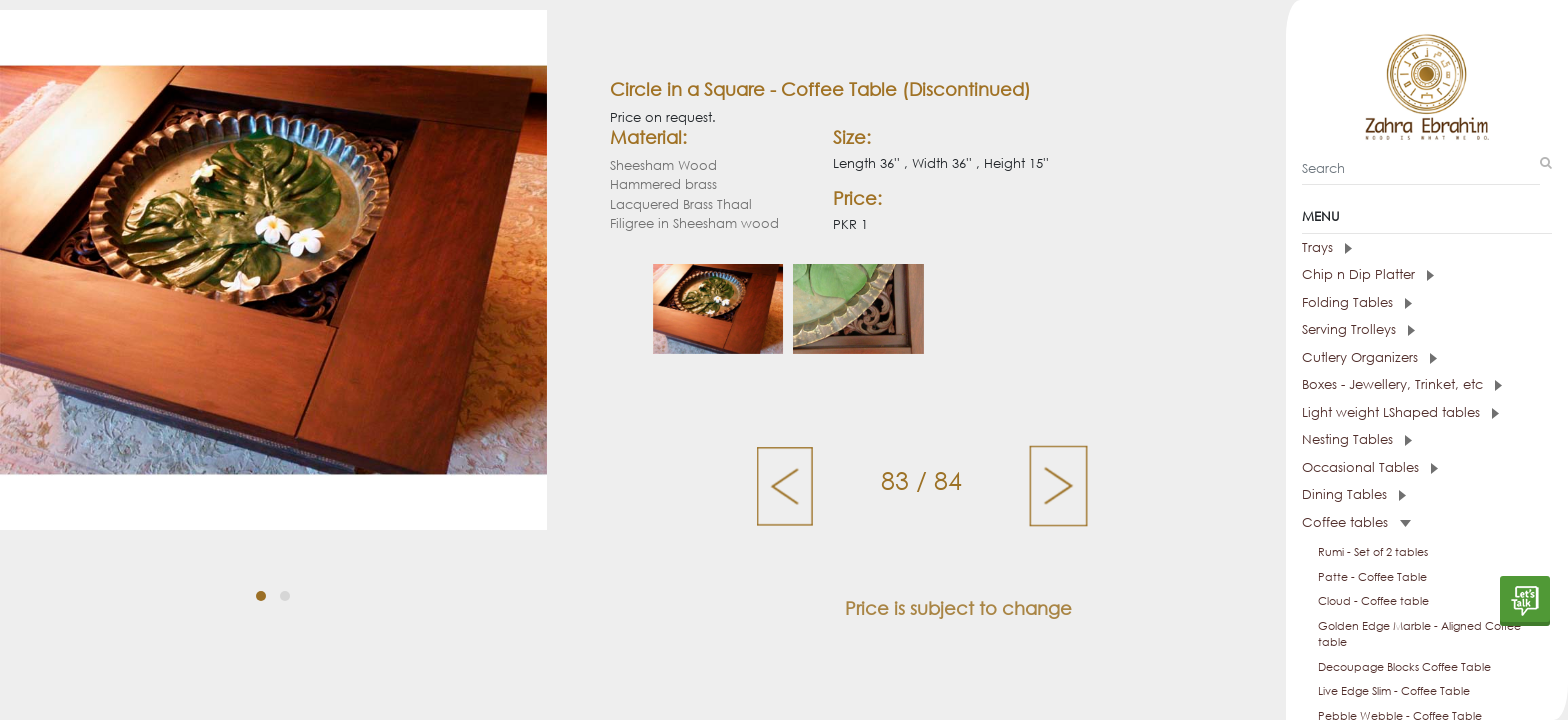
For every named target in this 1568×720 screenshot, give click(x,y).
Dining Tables (1354, 494)
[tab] (1427, 248)
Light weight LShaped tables (1400, 412)
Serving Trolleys (1358, 329)
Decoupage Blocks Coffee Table (1404, 667)
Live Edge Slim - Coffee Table (1394, 691)
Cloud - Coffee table (1373, 601)
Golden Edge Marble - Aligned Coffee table (1419, 634)
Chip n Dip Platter (1368, 274)
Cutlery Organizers (1369, 357)
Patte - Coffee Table (1372, 577)
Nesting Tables (1357, 439)
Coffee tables (1356, 522)
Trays (1327, 247)
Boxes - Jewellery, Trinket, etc (1402, 384)
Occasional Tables (1370, 467)
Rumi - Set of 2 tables (1373, 552)
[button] (261, 596)
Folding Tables (1357, 302)
